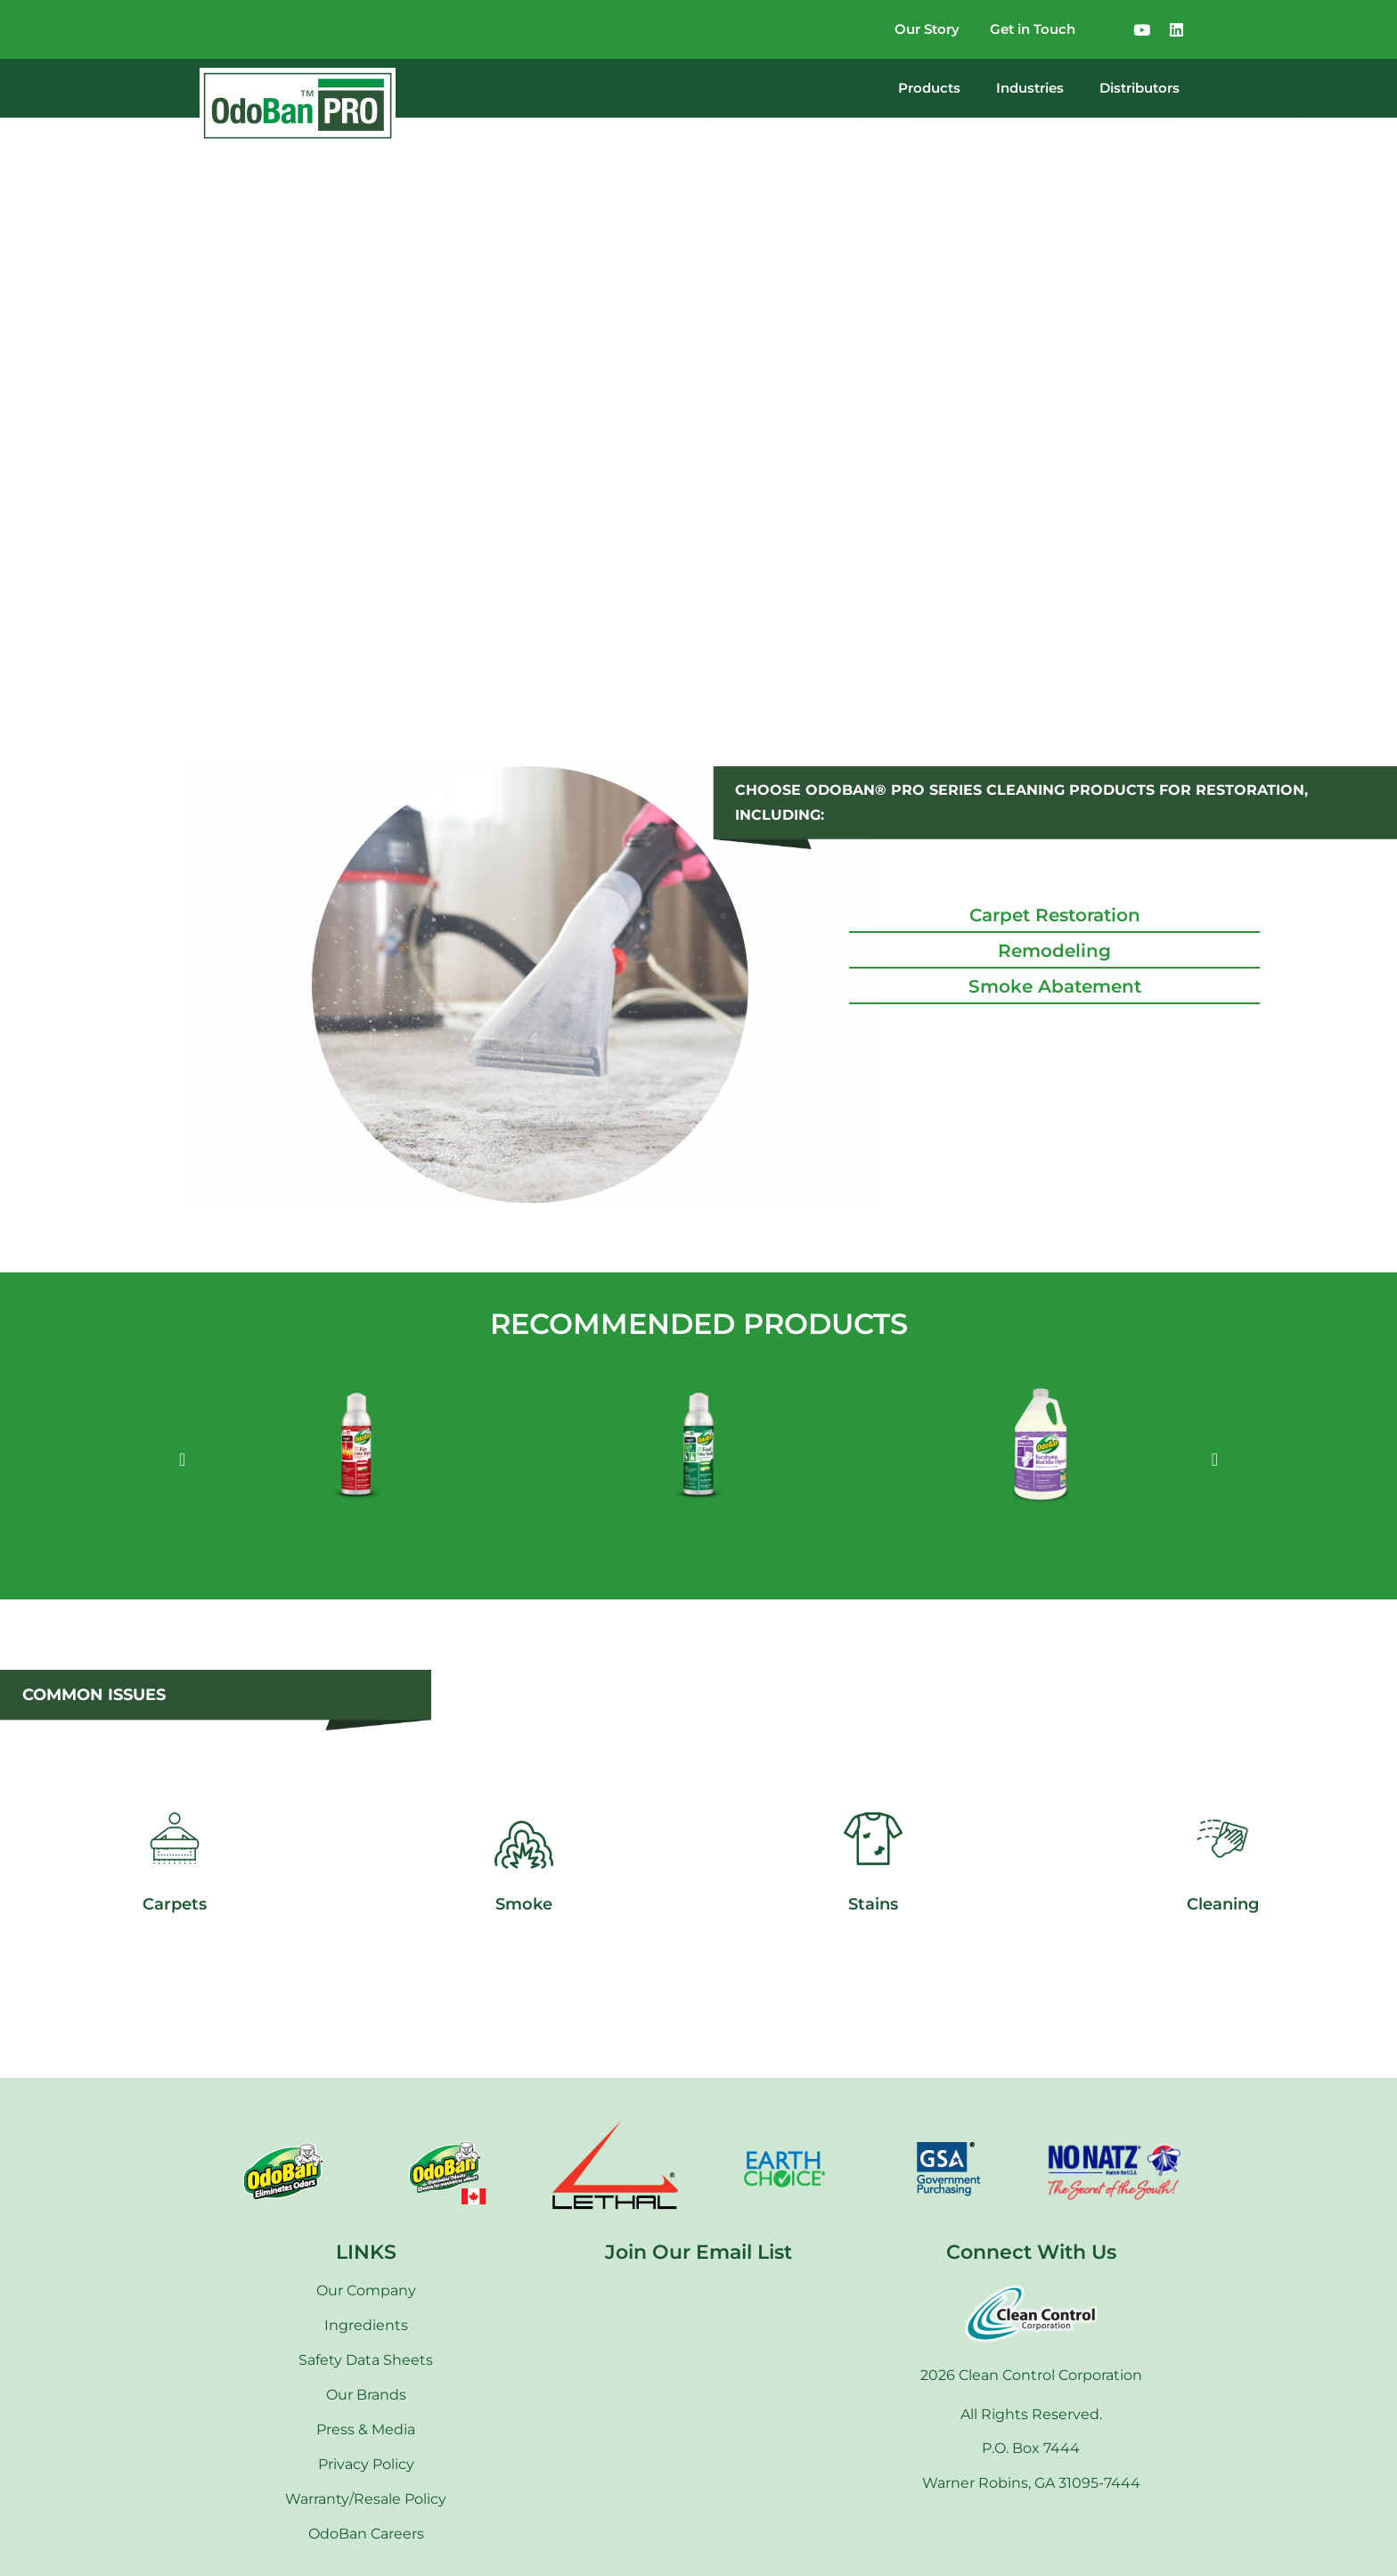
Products (929, 87)
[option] (356, 1459)
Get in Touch (1027, 28)
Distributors (1139, 87)
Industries (1030, 87)
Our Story (910, 28)
